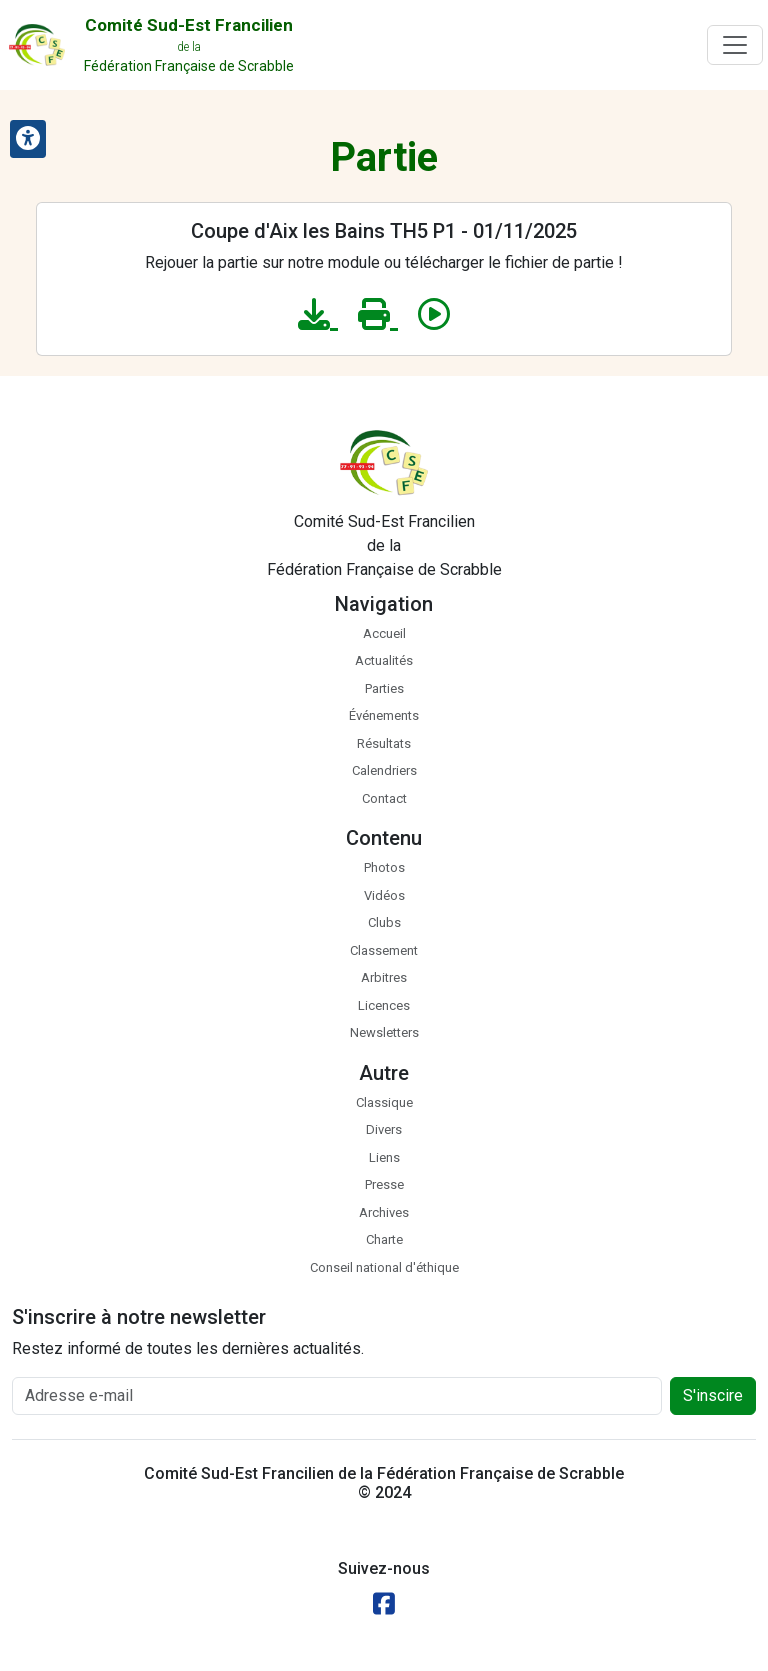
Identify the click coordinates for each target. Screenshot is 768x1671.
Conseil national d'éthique (384, 1267)
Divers (384, 1129)
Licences (384, 1005)
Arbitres (384, 977)
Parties (384, 688)
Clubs (384, 922)
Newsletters (384, 1032)
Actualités (384, 660)
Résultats (384, 743)
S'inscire (713, 1395)
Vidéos (384, 895)
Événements (384, 715)
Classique (384, 1102)
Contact (384, 798)
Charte (384, 1239)
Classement (384, 950)
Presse (384, 1184)
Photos (384, 867)
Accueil (384, 633)
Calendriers (384, 770)
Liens (384, 1157)
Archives (384, 1212)
